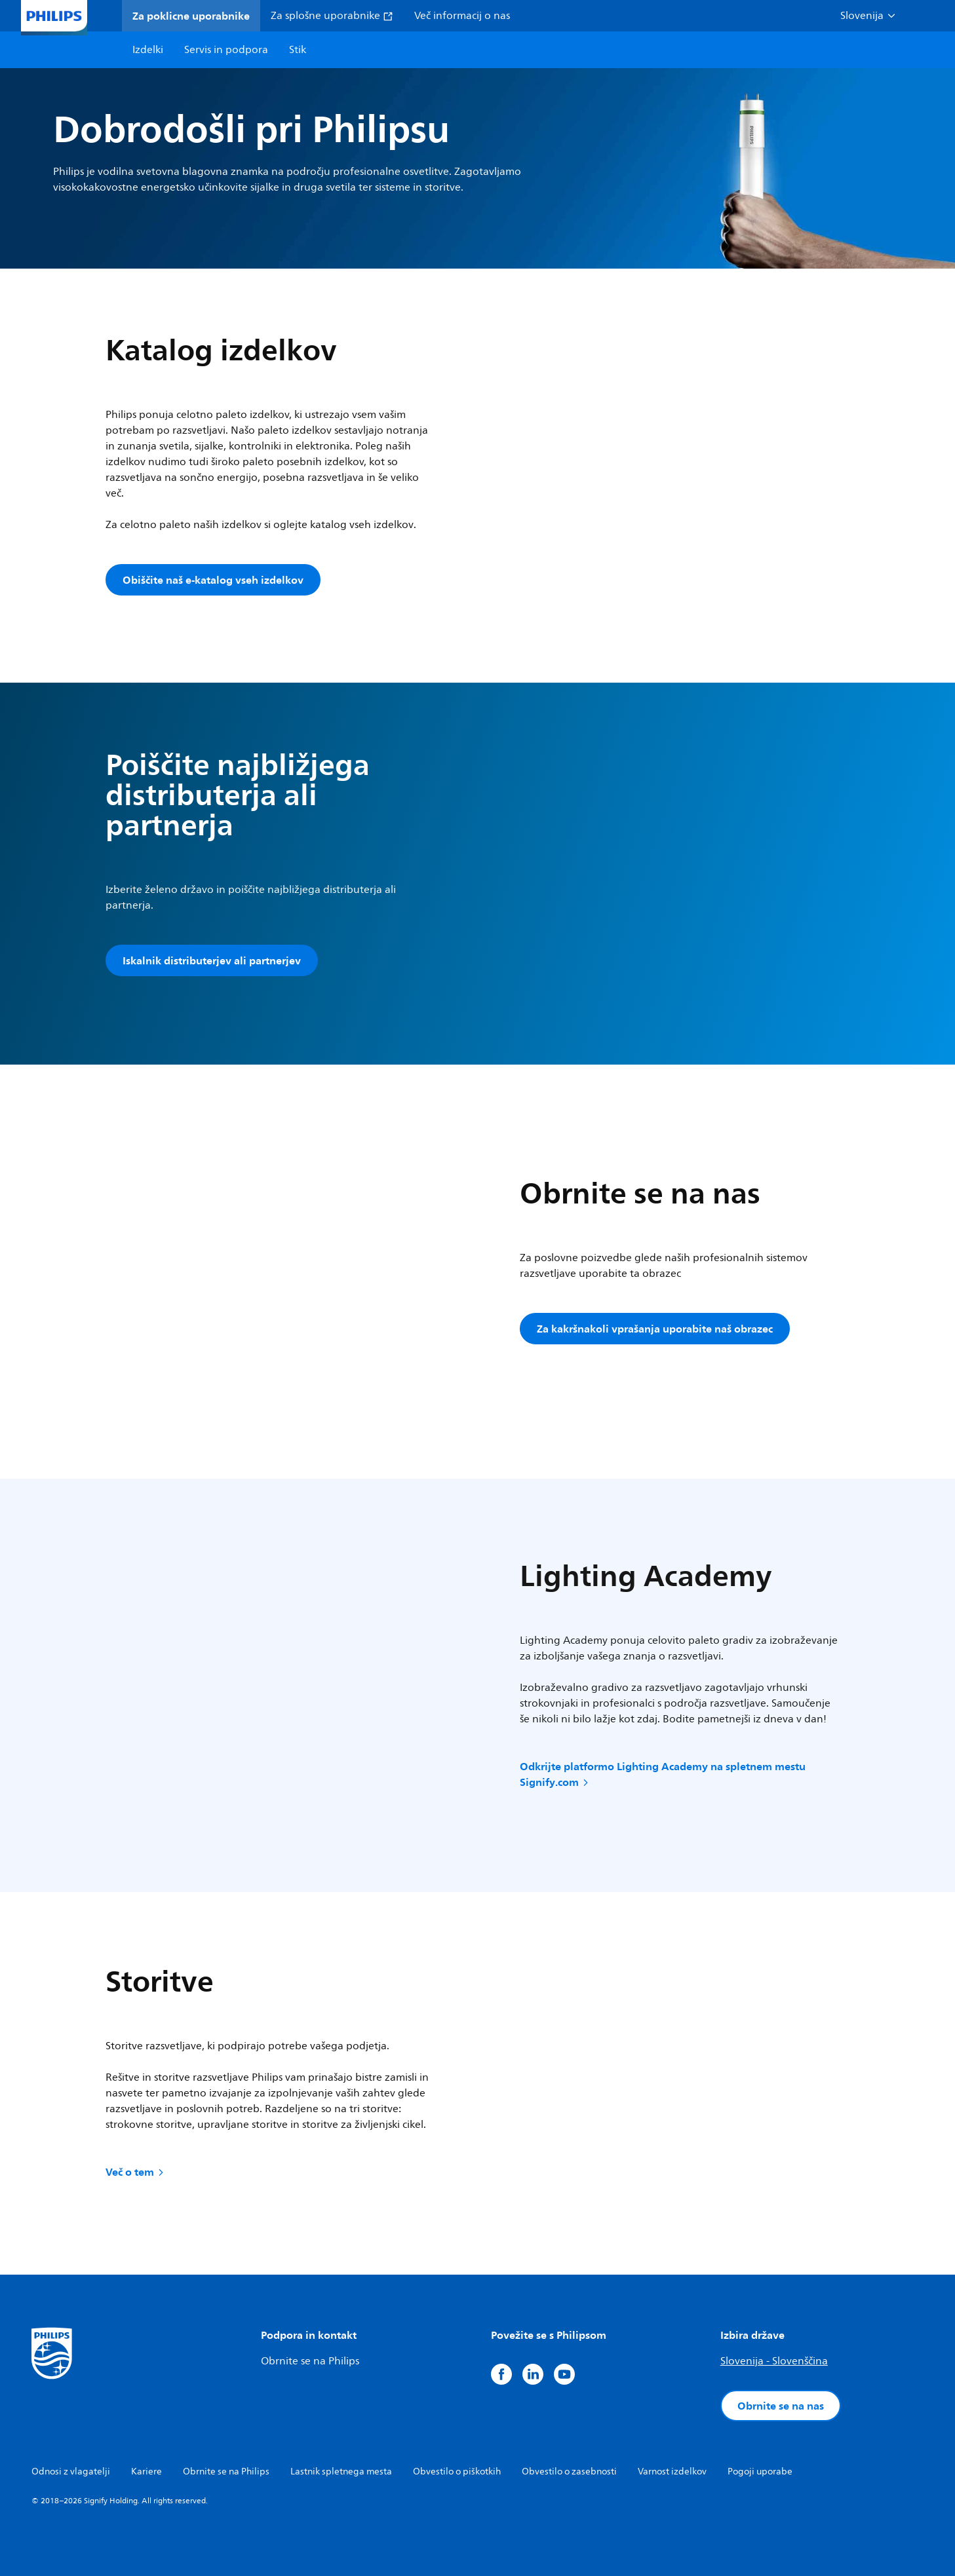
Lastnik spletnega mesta (341, 2471)
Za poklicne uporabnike (191, 16)
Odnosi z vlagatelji (70, 2471)
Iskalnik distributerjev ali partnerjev (212, 960)
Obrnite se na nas (780, 2405)
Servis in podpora (226, 49)
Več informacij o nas (462, 16)
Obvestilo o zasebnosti (569, 2471)
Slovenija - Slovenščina (774, 2361)
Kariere (146, 2471)
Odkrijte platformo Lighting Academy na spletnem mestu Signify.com (663, 1774)
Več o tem (136, 2172)
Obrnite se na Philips (310, 2361)
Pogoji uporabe (760, 2471)
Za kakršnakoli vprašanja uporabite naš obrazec (655, 1328)
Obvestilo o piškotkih (457, 2471)
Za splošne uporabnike (332, 16)
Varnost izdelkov (672, 2471)
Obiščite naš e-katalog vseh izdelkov (213, 580)
